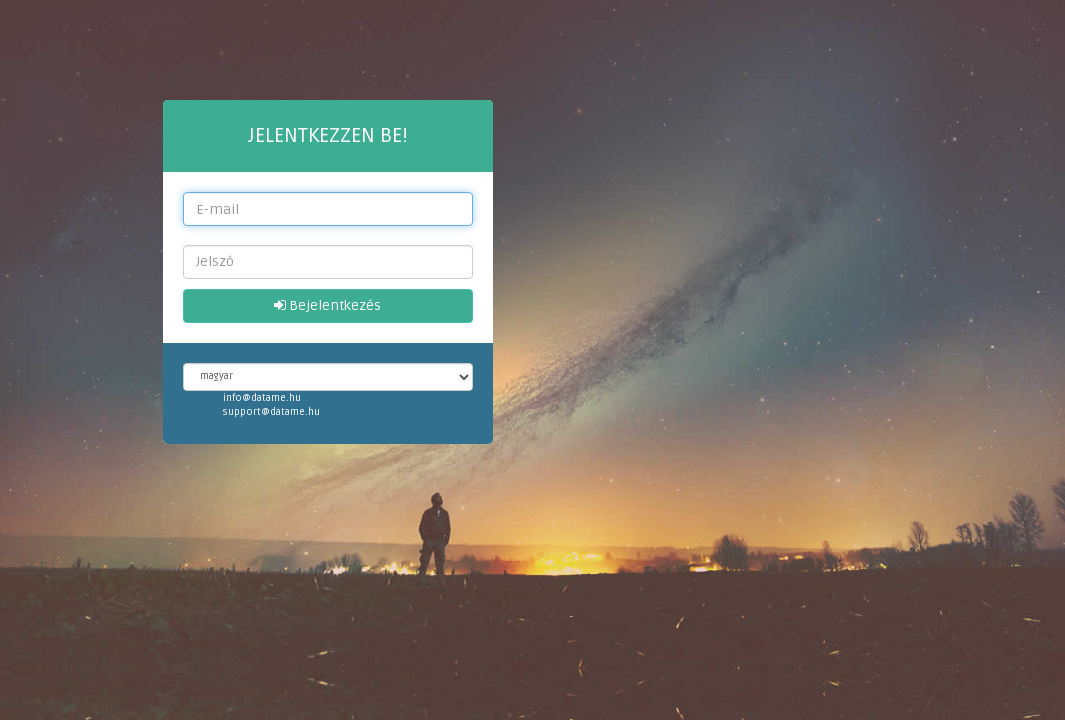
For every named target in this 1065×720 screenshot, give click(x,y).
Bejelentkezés (327, 305)
